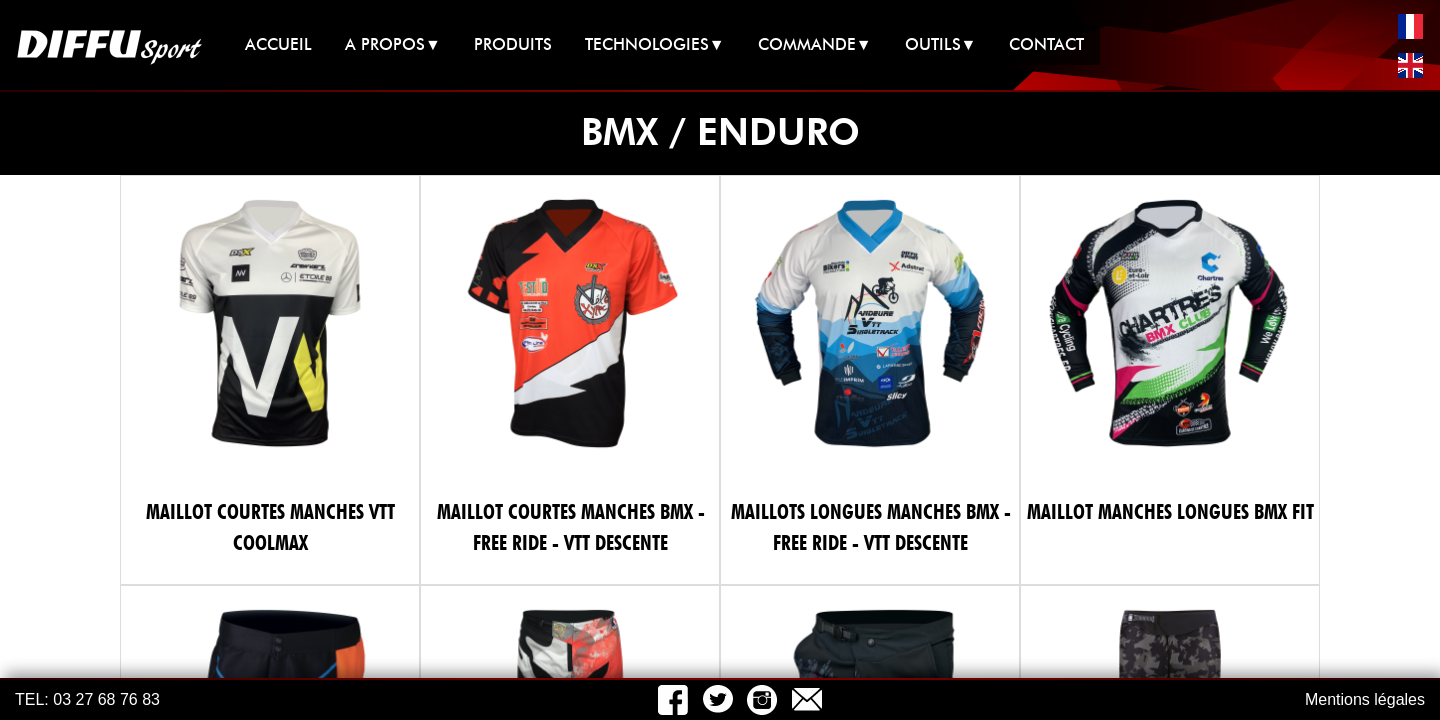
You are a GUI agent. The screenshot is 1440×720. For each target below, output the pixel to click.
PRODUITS (513, 44)
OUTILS (941, 44)
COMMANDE (815, 44)
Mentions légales (1365, 699)
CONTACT (1046, 44)
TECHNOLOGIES (655, 44)
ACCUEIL (278, 44)
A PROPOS (393, 44)
